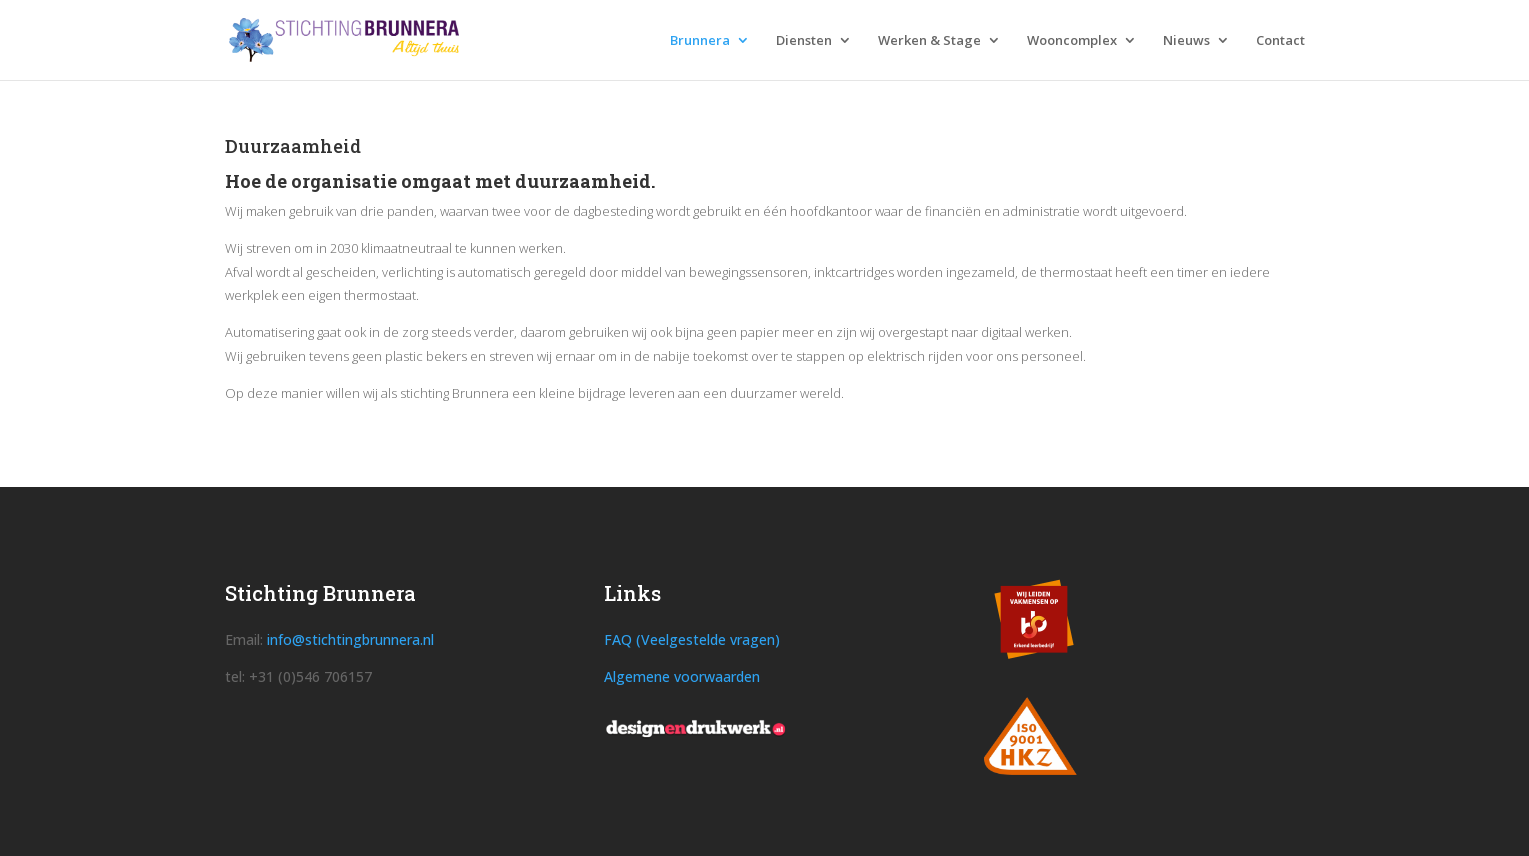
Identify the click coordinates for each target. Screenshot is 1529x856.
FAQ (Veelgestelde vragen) (692, 639)
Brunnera (700, 41)
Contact (1280, 41)
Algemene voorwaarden (682, 676)
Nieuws (1186, 41)
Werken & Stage (929, 41)
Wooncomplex (1072, 41)
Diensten (804, 41)
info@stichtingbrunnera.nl (350, 639)
